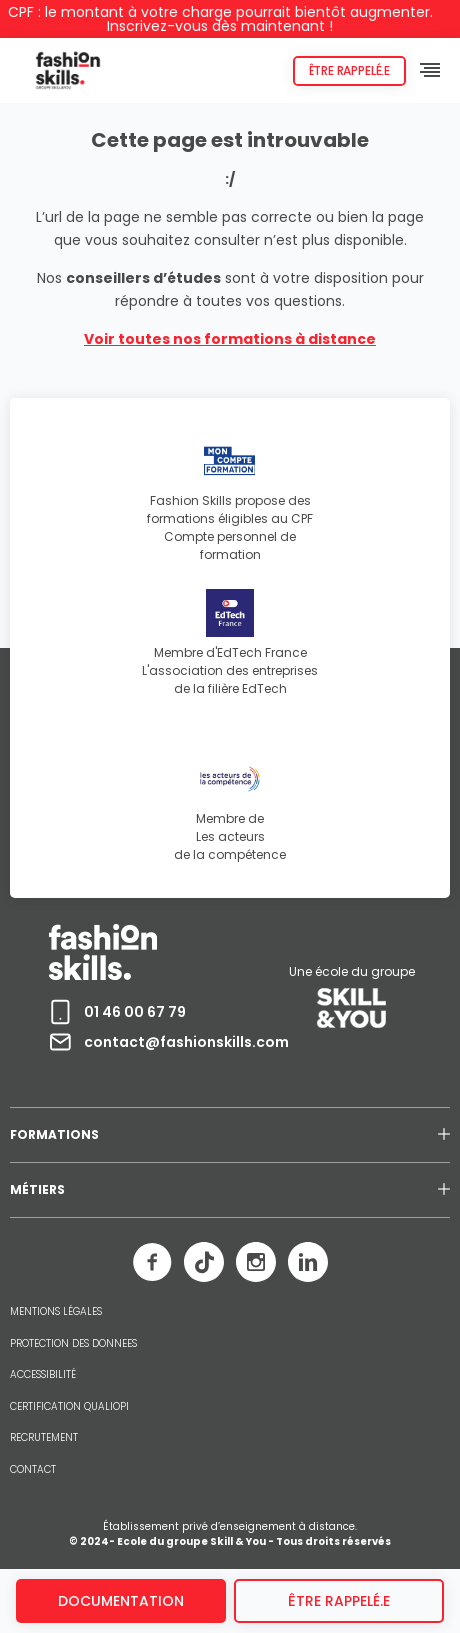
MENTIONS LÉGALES (56, 1312)
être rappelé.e (339, 1601)
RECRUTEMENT (44, 1438)
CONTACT (33, 1470)
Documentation (121, 1601)
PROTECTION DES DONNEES (73, 1344)
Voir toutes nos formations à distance (230, 339)
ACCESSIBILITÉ (43, 1375)
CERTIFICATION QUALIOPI (69, 1407)
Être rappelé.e (349, 70)
